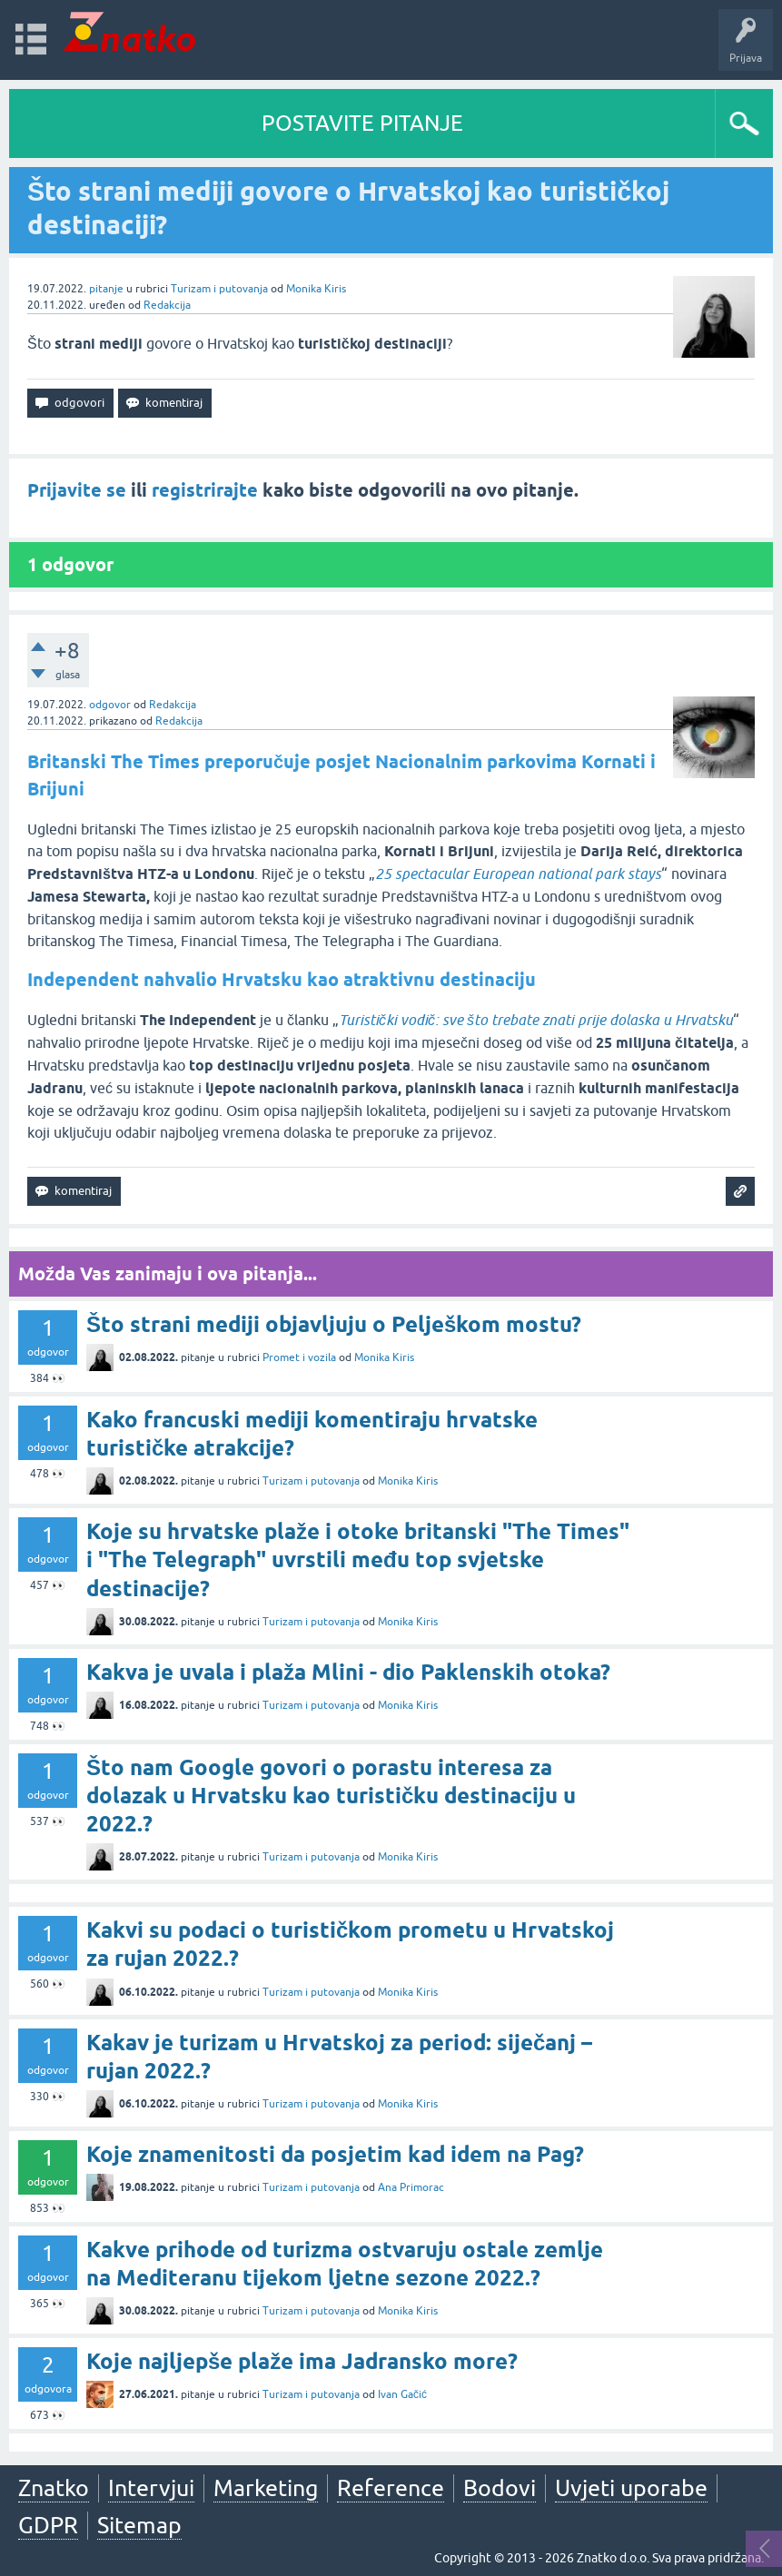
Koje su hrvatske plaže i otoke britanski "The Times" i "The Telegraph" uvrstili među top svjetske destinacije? (357, 1559)
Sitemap (139, 2525)
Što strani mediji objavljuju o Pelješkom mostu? (333, 1324)
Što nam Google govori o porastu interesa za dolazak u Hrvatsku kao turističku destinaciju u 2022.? (331, 1795)
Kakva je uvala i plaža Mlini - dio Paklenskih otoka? (348, 1672)
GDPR (48, 2525)
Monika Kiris (316, 288)
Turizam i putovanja (219, 288)
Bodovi (499, 2488)
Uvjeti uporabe (631, 2488)
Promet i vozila (299, 1357)
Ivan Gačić (402, 2394)
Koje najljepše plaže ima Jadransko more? (302, 2361)
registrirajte (205, 490)
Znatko (53, 2488)
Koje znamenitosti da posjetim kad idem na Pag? (335, 2154)
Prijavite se (76, 490)
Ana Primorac (411, 2187)
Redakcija (167, 305)
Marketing (265, 2488)
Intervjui (151, 2488)
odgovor (110, 704)
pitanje (106, 288)
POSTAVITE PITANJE (362, 123)
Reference (390, 2488)
